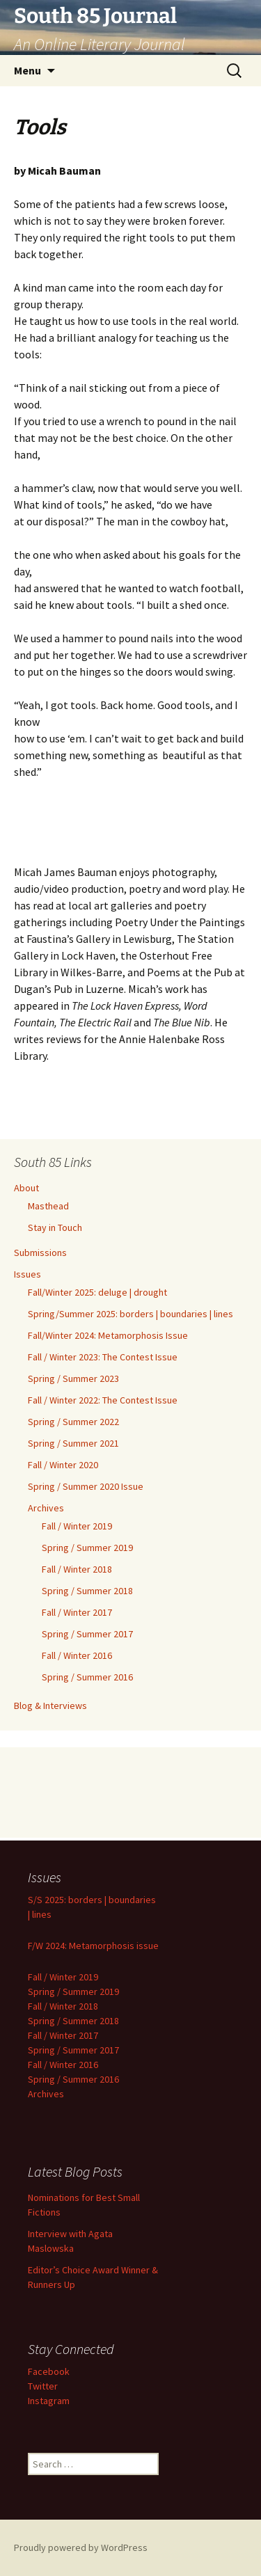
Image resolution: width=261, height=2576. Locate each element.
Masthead (48, 1206)
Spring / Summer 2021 (73, 1443)
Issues (27, 1274)
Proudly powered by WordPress (81, 2547)
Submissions (40, 1252)
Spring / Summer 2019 (87, 1547)
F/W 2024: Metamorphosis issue (93, 1945)
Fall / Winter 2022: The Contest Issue (102, 1400)
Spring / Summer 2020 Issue (85, 1486)
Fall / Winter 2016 (77, 1655)
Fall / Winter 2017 (77, 1612)
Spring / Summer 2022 (73, 1421)
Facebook (49, 2371)
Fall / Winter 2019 (77, 1526)
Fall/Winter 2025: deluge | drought (97, 1292)
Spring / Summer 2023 (73, 1378)
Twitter (43, 2386)
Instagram (49, 2400)
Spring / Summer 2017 (87, 1634)
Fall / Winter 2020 (63, 1464)
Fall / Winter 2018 (77, 1569)
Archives (46, 1508)
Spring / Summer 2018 (87, 1590)
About (26, 1188)
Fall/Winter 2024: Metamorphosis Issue (108, 1335)
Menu (27, 70)
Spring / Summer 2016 (87, 1677)
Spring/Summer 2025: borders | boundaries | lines (130, 1313)
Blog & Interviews (50, 1705)
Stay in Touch (55, 1227)
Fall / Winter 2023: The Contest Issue (102, 1357)
